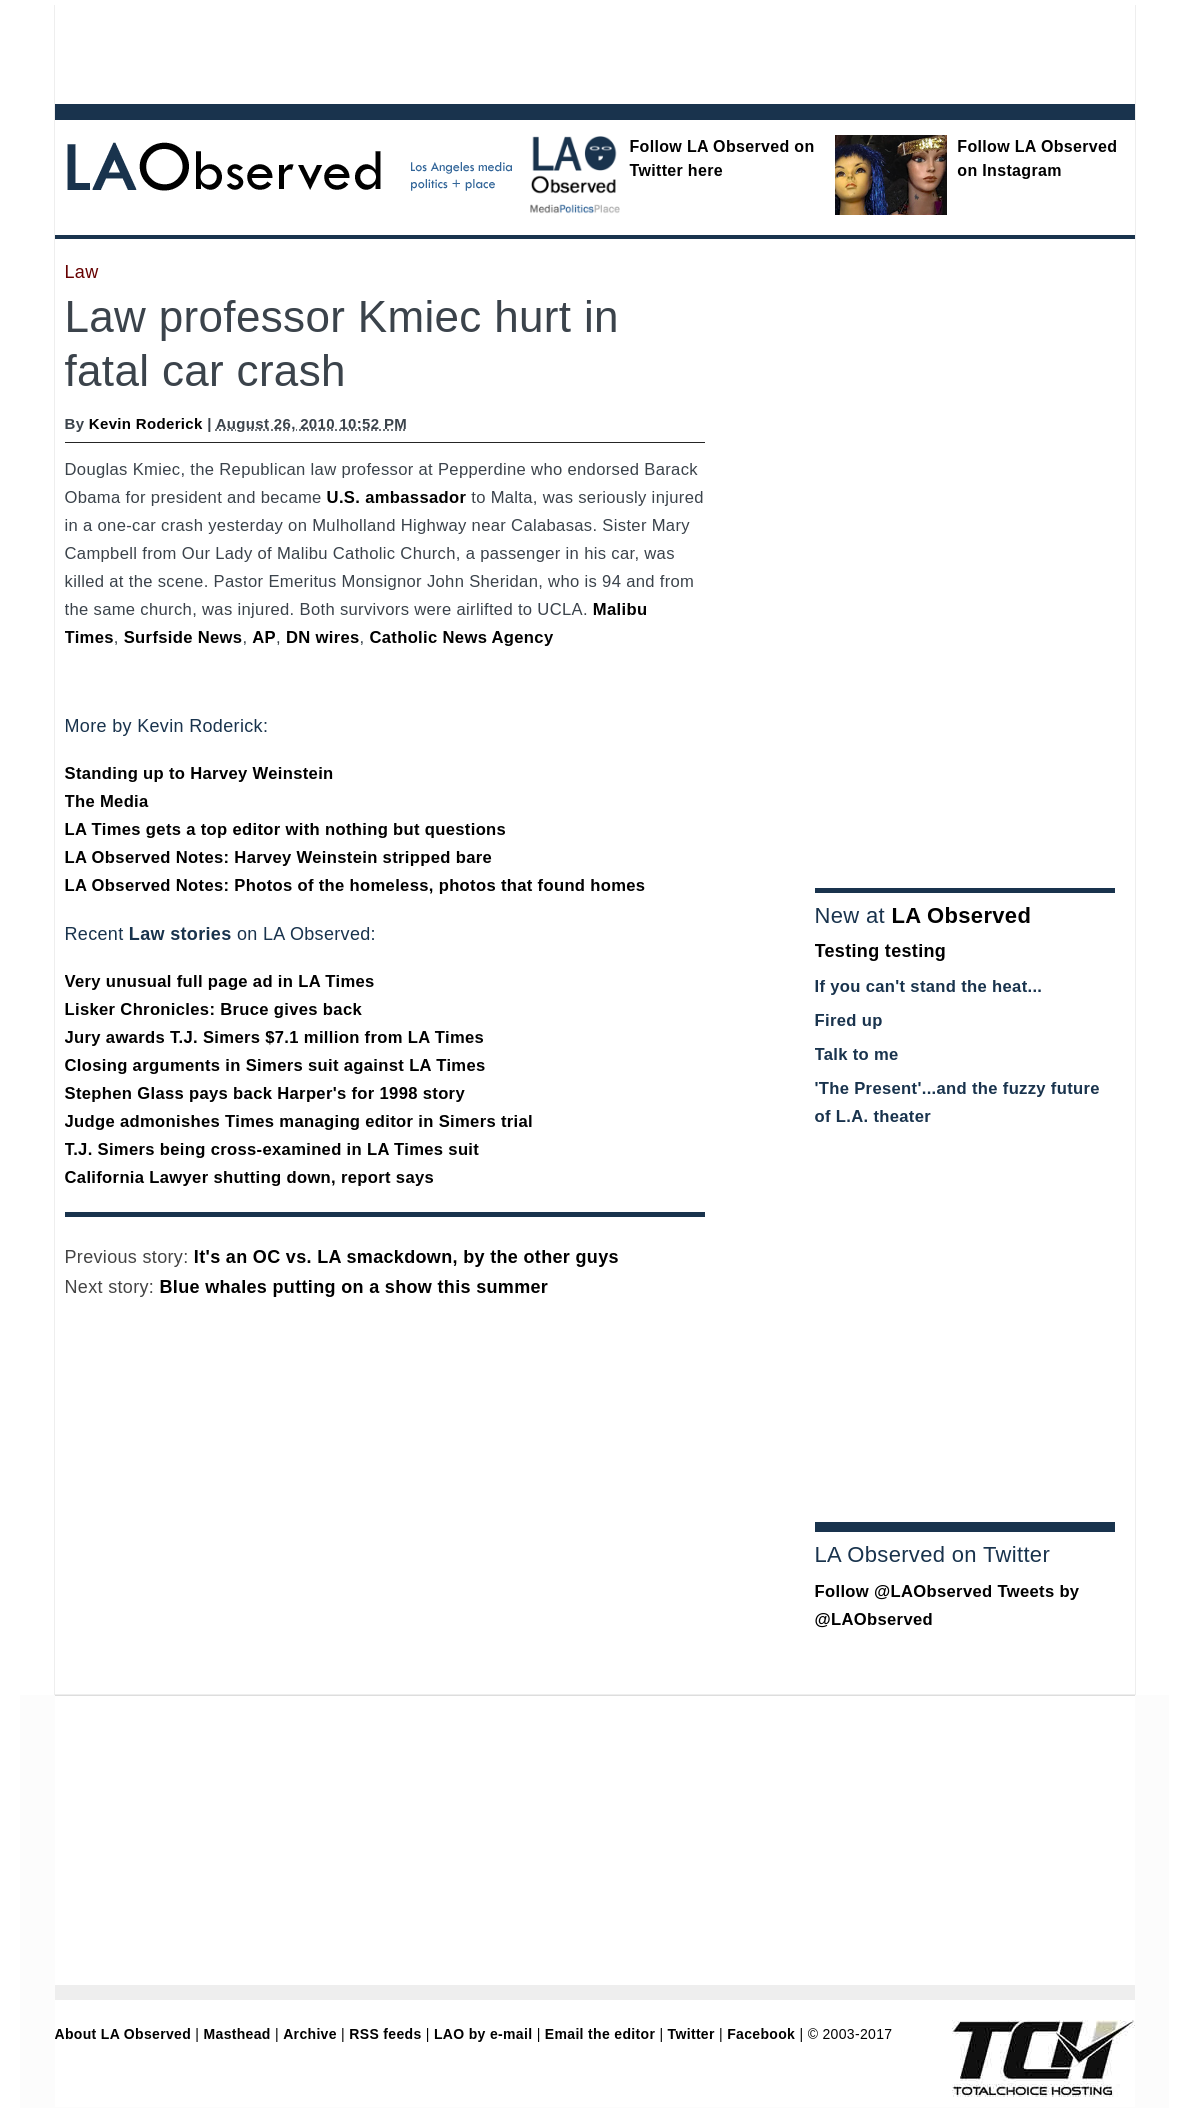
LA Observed (961, 915)
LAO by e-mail (483, 2034)
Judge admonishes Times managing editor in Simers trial (299, 1121)
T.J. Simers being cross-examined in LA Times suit (272, 1149)
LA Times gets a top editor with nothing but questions (286, 829)
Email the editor (600, 2034)
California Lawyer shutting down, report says (250, 1177)
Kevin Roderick (146, 423)
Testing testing (881, 951)
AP (264, 637)
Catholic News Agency (461, 637)
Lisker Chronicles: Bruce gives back (214, 1009)
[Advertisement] (540, 50)
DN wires (323, 637)
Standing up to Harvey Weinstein (199, 773)
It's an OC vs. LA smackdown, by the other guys (406, 1257)
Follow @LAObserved (904, 1591)
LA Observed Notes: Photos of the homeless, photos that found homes (355, 885)
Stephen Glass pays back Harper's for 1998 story (265, 1093)
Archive (310, 2034)
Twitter (691, 2034)
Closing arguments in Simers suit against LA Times (275, 1065)
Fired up (849, 1020)
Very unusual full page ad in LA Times (220, 981)
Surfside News (183, 637)
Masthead (237, 2034)
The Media (107, 801)
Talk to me (857, 1054)
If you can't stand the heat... (929, 986)
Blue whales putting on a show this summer (354, 1287)
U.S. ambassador (397, 497)
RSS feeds (385, 2034)
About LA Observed (123, 2034)
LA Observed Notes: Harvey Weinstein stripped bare (279, 857)
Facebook (761, 2034)
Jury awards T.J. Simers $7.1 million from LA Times (275, 1037)
